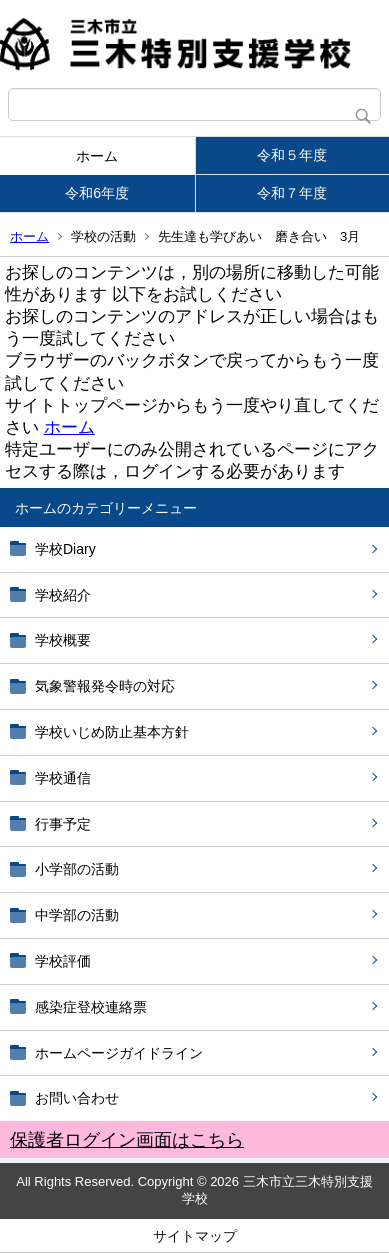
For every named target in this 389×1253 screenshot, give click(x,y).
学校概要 (63, 640)
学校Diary (65, 549)
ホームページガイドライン (119, 1053)
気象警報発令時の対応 (105, 686)
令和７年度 (292, 193)
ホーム (97, 156)
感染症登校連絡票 (91, 1007)
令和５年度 (292, 155)
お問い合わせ (77, 1098)
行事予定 (70, 824)
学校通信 (63, 778)
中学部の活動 (77, 915)
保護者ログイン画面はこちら (127, 1140)
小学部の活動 (77, 869)
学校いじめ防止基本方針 (112, 732)
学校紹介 (63, 595)
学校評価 (63, 961)
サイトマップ (195, 1236)
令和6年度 (97, 193)
